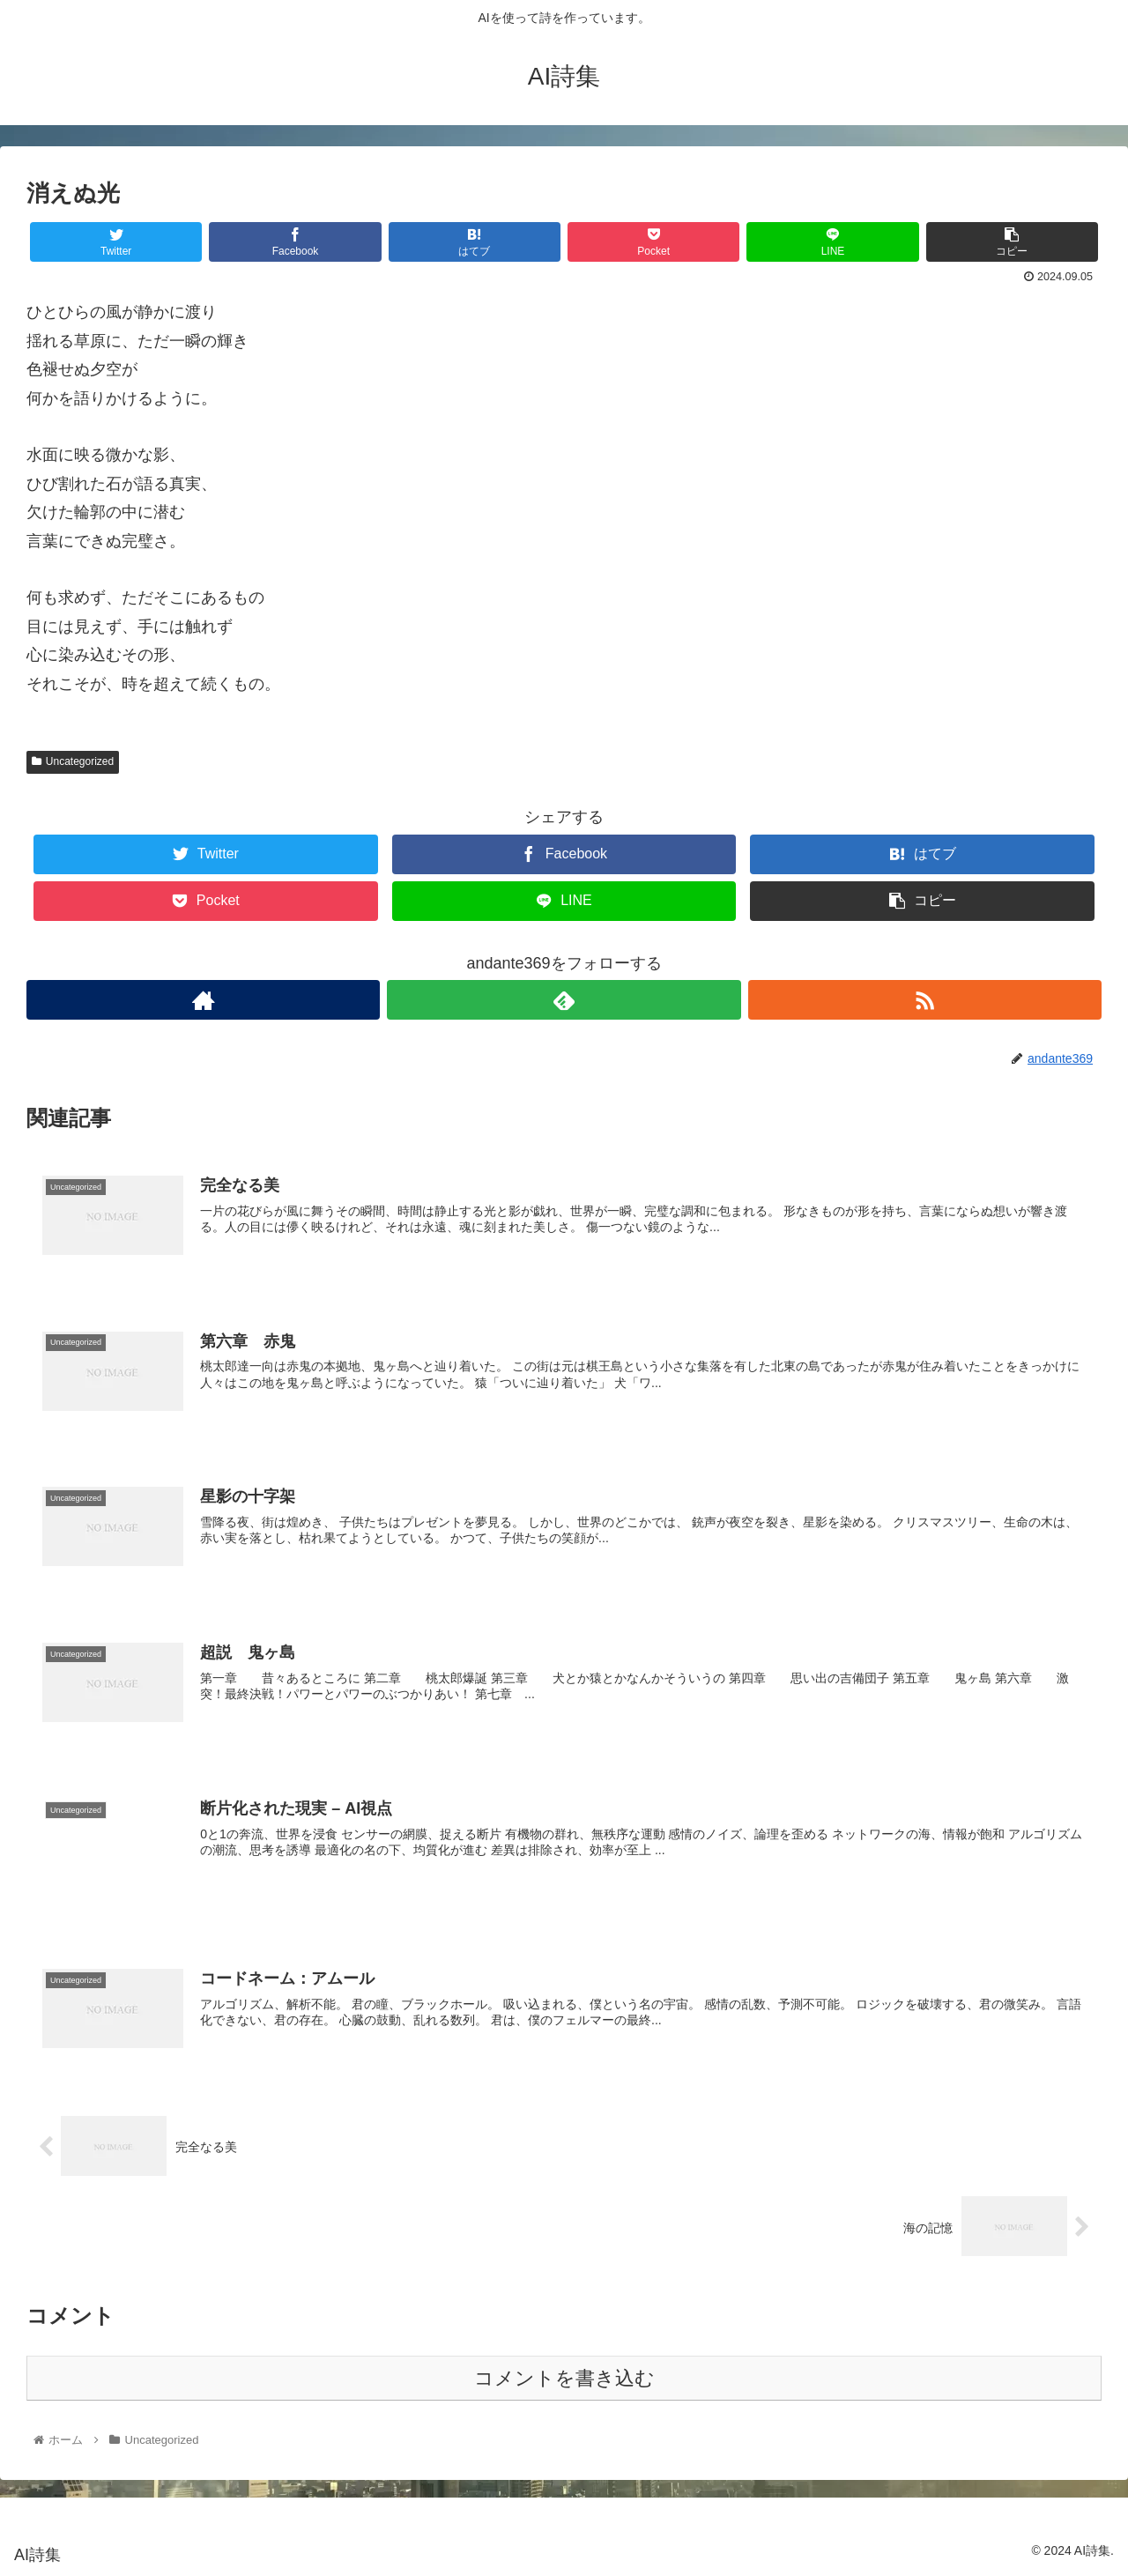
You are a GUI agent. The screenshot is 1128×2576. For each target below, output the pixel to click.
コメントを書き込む (564, 2378)
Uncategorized (73, 761)
